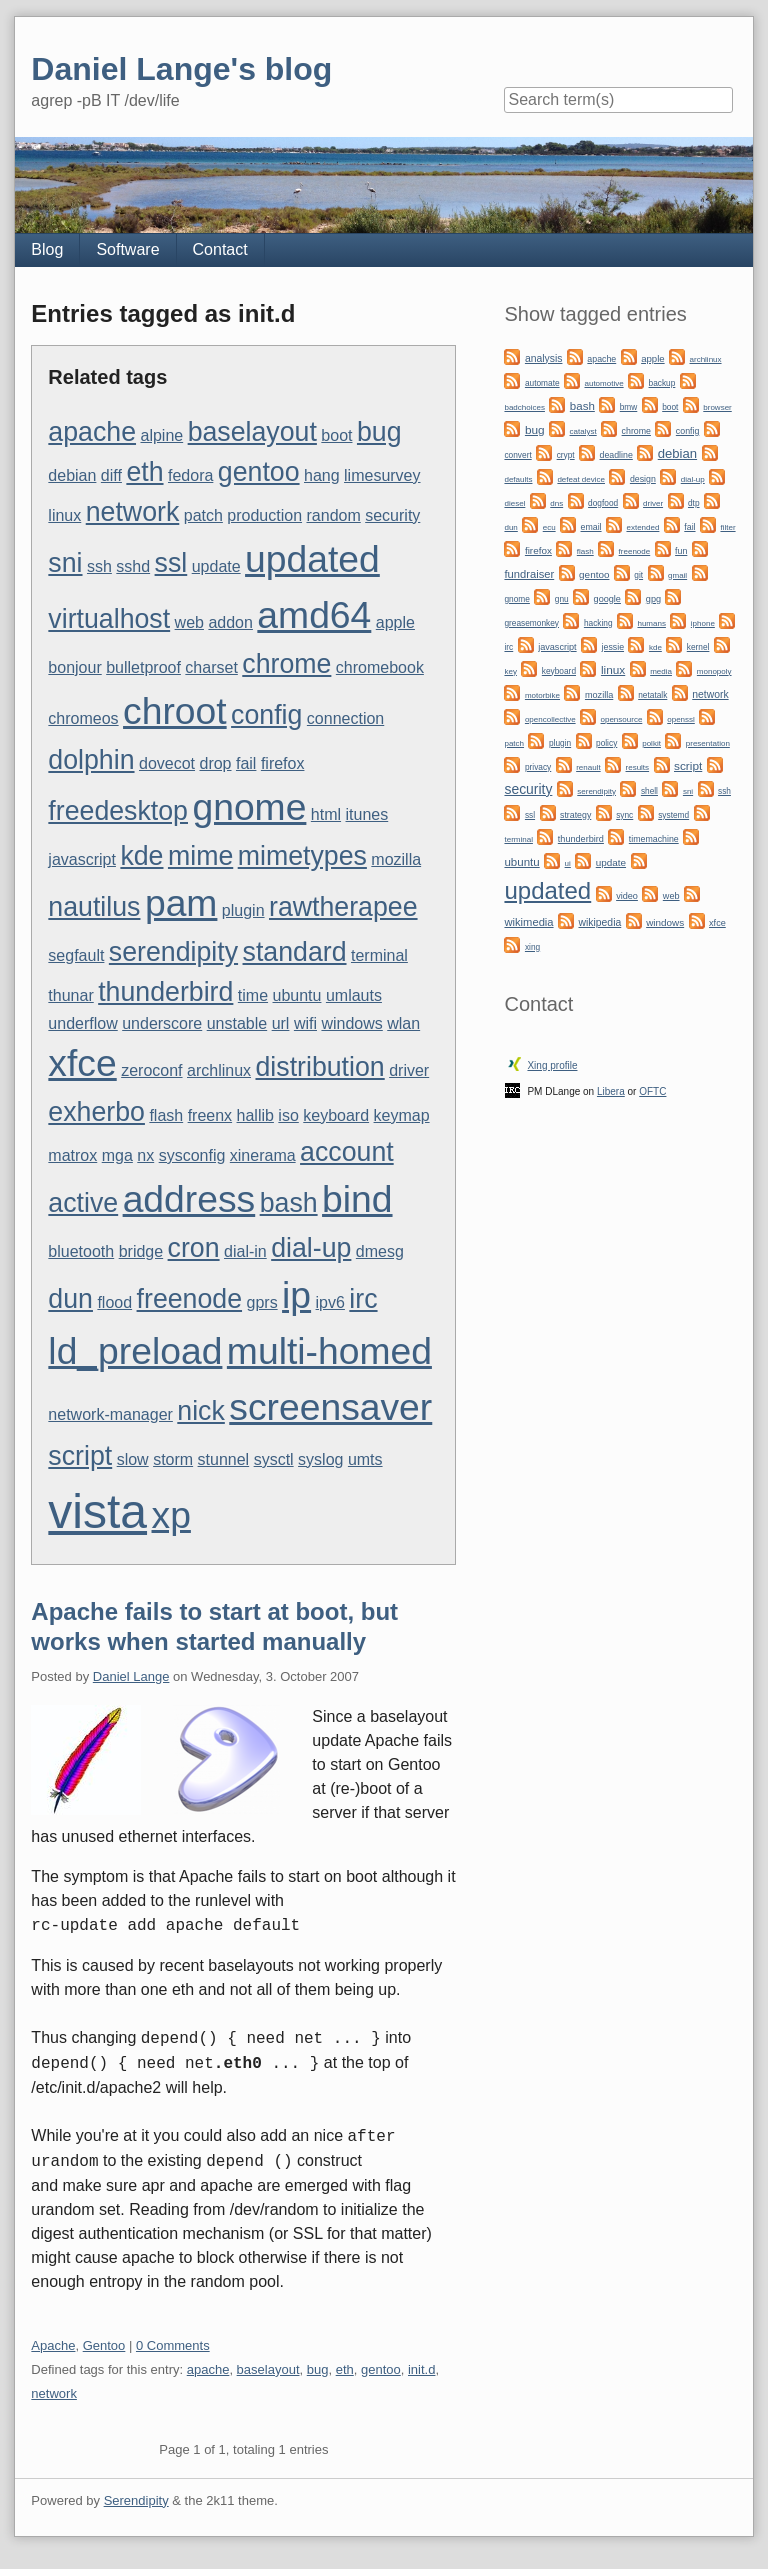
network (133, 512)
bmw (629, 407)
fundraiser (529, 574)
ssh (99, 566)
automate (542, 383)
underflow (82, 1023)
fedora (190, 475)
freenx (210, 1115)
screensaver (330, 1407)
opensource (622, 719)
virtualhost (109, 619)
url (281, 1023)
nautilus (94, 907)
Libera (611, 1091)
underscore (162, 1023)
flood (114, 1302)
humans (651, 623)
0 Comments (173, 2345)
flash (166, 1115)
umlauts (354, 995)
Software (127, 249)
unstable (237, 1023)
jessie (613, 647)
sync (624, 815)
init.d (421, 2369)
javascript (82, 859)
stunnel (224, 1459)
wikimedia (528, 922)
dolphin (91, 760)
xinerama (263, 1155)
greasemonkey (531, 623)
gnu (562, 599)
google (607, 599)
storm (173, 1459)
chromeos (83, 718)
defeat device (581, 479)
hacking (598, 623)
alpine (161, 435)
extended (642, 527)
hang (322, 475)
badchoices (524, 407)
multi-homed (329, 1351)
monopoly (714, 671)
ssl (171, 563)
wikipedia (599, 922)
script (80, 1456)
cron (194, 1248)
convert (517, 455)
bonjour (74, 667)
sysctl (274, 1459)
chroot (175, 711)
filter (727, 527)
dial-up (311, 1248)
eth (144, 472)
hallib (255, 1115)
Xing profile (552, 1065)
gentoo (259, 472)
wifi (305, 1023)
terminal (379, 955)
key (510, 671)
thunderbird (165, 992)
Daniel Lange (131, 1676)
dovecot (167, 763)
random (334, 515)
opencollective (550, 719)
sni (65, 563)
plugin (243, 910)
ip (296, 1295)
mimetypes (302, 856)
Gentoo (104, 2345)
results (638, 767)
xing (532, 947)
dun (70, 1299)
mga (117, 1155)
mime (200, 856)
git (638, 575)
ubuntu (297, 995)
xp (171, 1515)
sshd (133, 566)
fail (246, 763)
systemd (673, 815)
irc (363, 1299)
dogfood (603, 503)
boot (336, 435)
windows (351, 1023)
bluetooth (81, 1251)
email (591, 527)
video (627, 896)
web (189, 622)
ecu (549, 527)
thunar (70, 995)
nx (145, 1155)
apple (395, 622)
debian (72, 475)
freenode (189, 1299)
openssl (681, 719)
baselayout (252, 432)
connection (345, 718)
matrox (72, 1155)
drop (215, 763)
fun (681, 551)
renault (588, 767)
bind (357, 1199)
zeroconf (151, 1070)
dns (556, 503)
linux (64, 515)
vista (97, 1511)
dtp (694, 503)
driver (409, 1070)
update (216, 566)
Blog (47, 249)
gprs (262, 1302)
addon (230, 622)
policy (606, 743)
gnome (249, 807)
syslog (320, 1459)
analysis (544, 358)
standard (295, 952)
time (253, 995)
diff (111, 475)
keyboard (336, 1115)
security (392, 515)
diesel (514, 503)
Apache (53, 2345)
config (266, 715)
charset (211, 667)
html (326, 814)
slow (133, 1459)
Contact (220, 249)
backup (662, 383)
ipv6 (330, 1302)
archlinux (219, 1070)
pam (181, 903)
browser (717, 407)
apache (92, 432)
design (643, 479)
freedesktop (118, 811)
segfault (76, 955)
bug (379, 432)
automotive (603, 383)
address (189, 1199)
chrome (286, 664)
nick (201, 1411)
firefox (283, 763)
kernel (698, 647)
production (264, 515)
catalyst (583, 431)
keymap (402, 1115)
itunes (367, 814)
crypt (566, 455)
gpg (653, 599)
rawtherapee (343, 907)
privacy (538, 767)
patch (203, 515)
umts (365, 1459)
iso (288, 1115)
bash (289, 1203)
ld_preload (135, 1351)
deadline (616, 455)
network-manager (110, 1414)
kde (141, 856)
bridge (141, 1251)
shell (649, 791)
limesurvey (382, 475)
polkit (651, 743)
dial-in (245, 1251)
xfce (82, 1063)
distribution (319, 1067)
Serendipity (136, 2500)
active (83, 1203)
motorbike (542, 695)
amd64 (314, 615)
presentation (708, 743)
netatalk (652, 695)
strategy (575, 815)
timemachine (654, 839)
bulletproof (143, 667)
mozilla (396, 859)
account (347, 1152)
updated (312, 559)
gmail (677, 575)
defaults (518, 479)
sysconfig (192, 1155)
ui (568, 863)
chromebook (380, 667)
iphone (703, 623)
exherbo (96, 1112)
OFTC (652, 1091)
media (661, 671)
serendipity (173, 952)
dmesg (380, 1251)
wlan (403, 1023)
